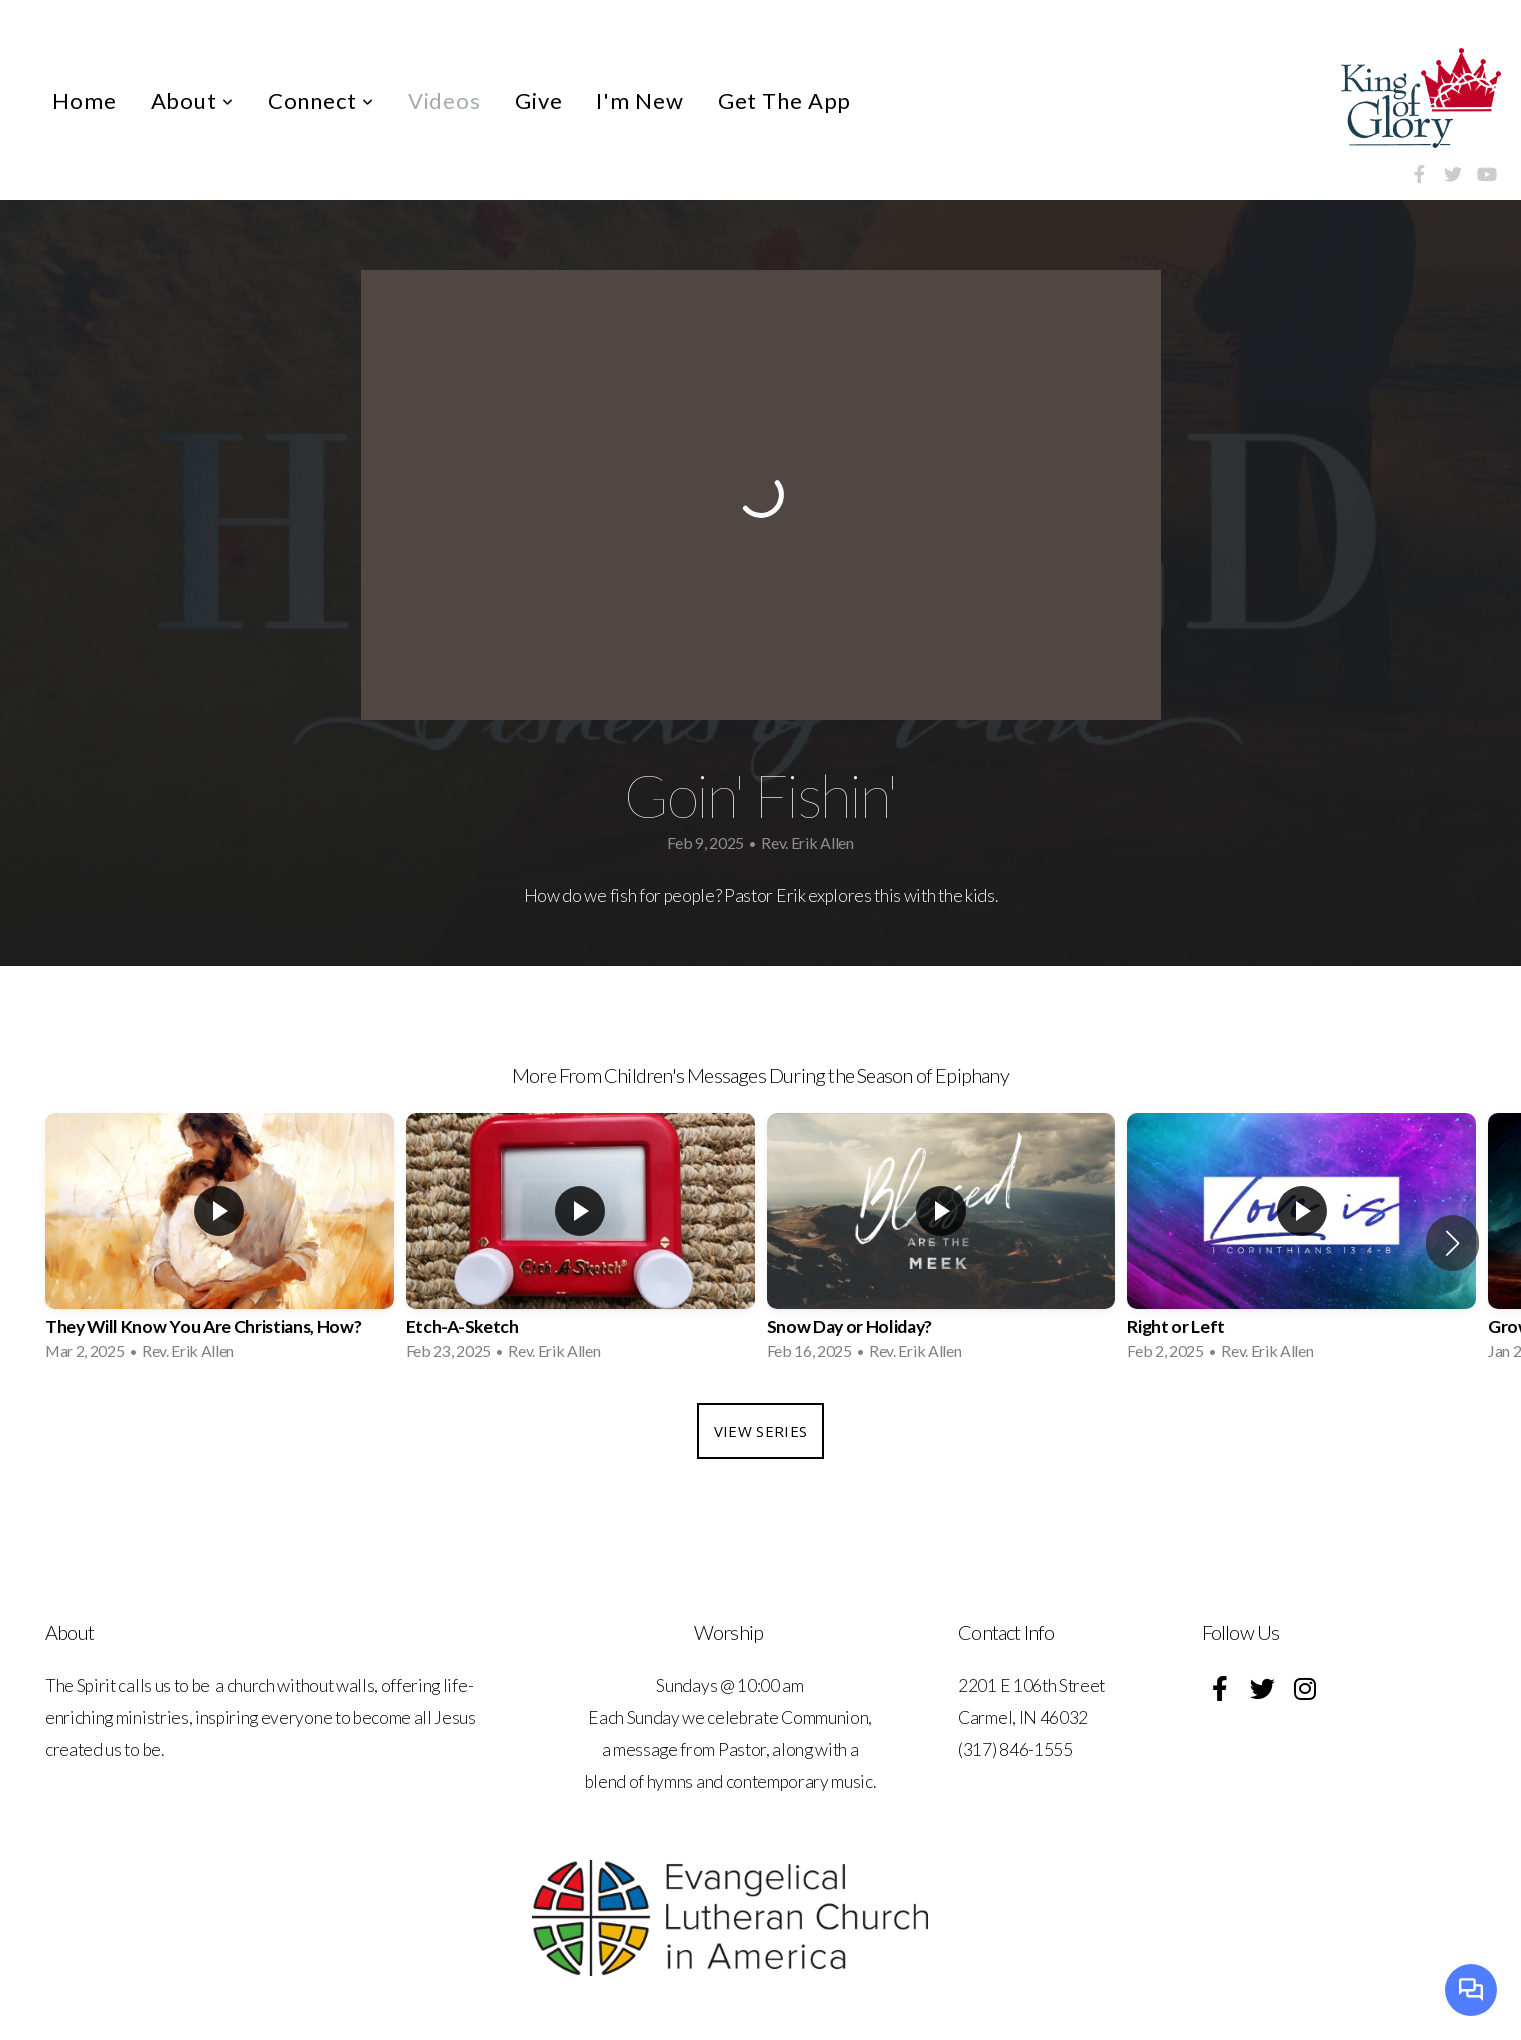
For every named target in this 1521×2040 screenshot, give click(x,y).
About (192, 100)
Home (84, 100)
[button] (1452, 1243)
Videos (444, 100)
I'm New (639, 100)
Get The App (785, 100)
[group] (219, 1243)
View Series (760, 1431)
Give (539, 100)
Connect (321, 100)
